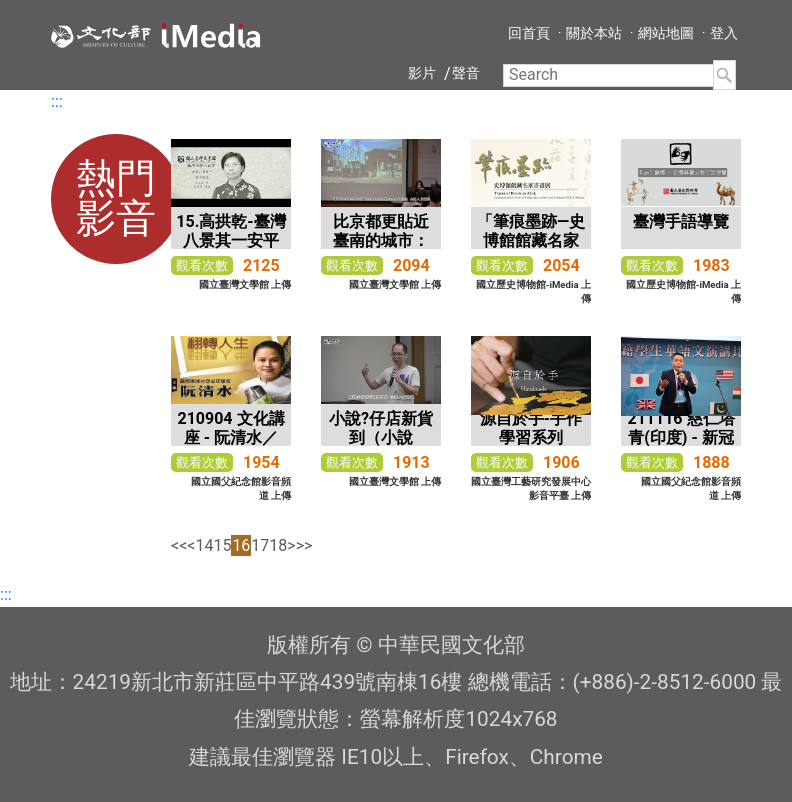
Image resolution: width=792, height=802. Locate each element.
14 (204, 545)
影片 (422, 73)
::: (57, 101)
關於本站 (594, 33)
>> (304, 545)
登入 (724, 33)
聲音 (466, 73)
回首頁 (529, 33)
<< (179, 545)
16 (241, 545)
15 (222, 545)
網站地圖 (666, 33)
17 (260, 545)
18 (278, 545)
